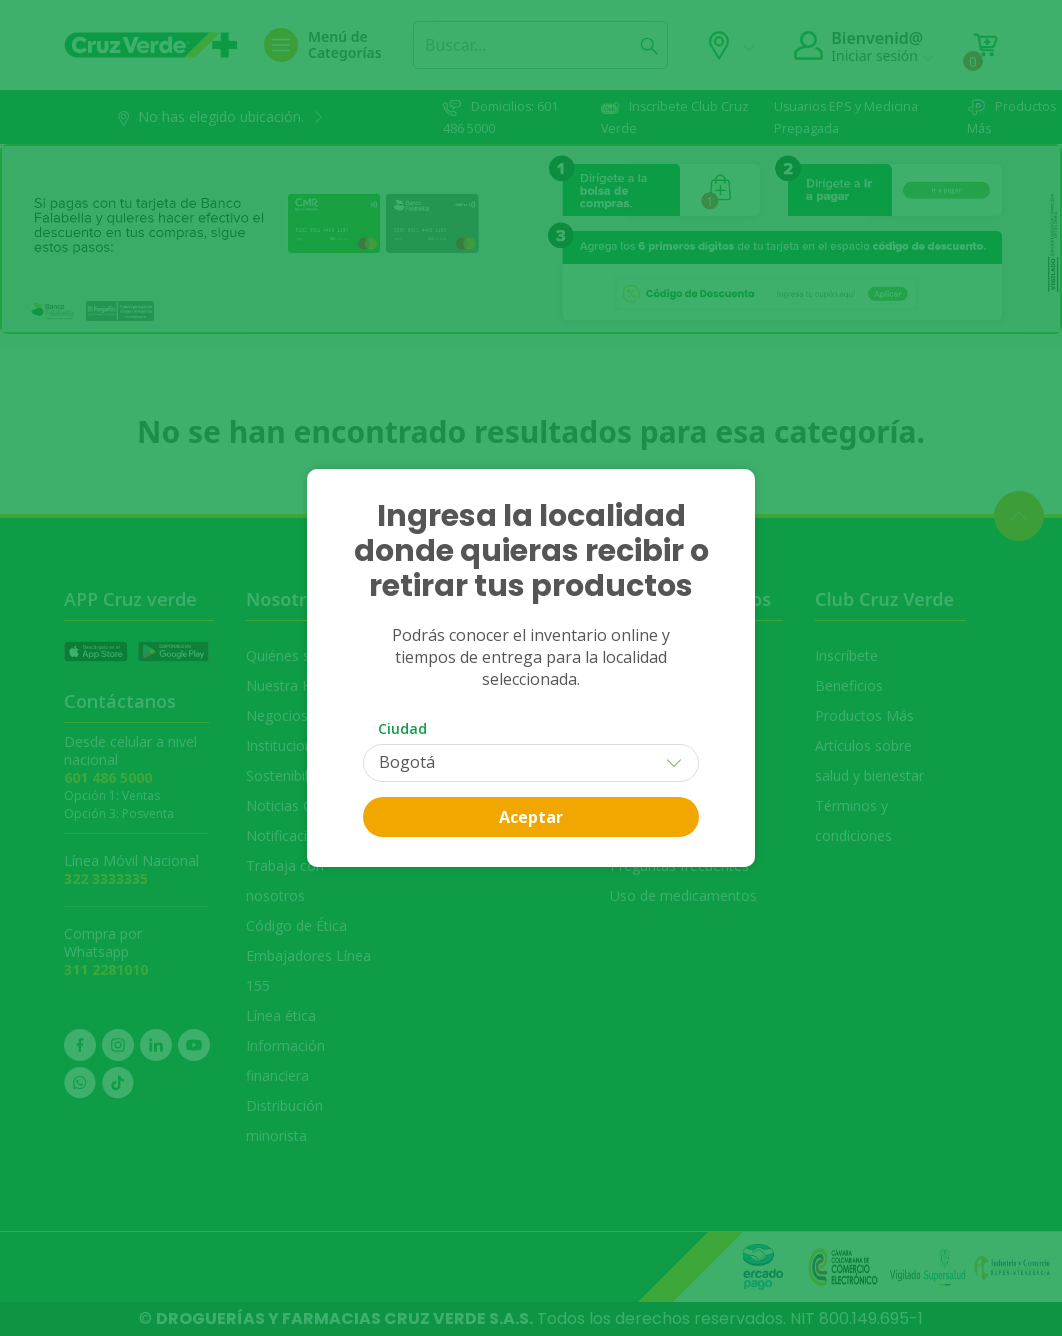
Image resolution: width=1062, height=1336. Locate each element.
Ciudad (402, 728)
